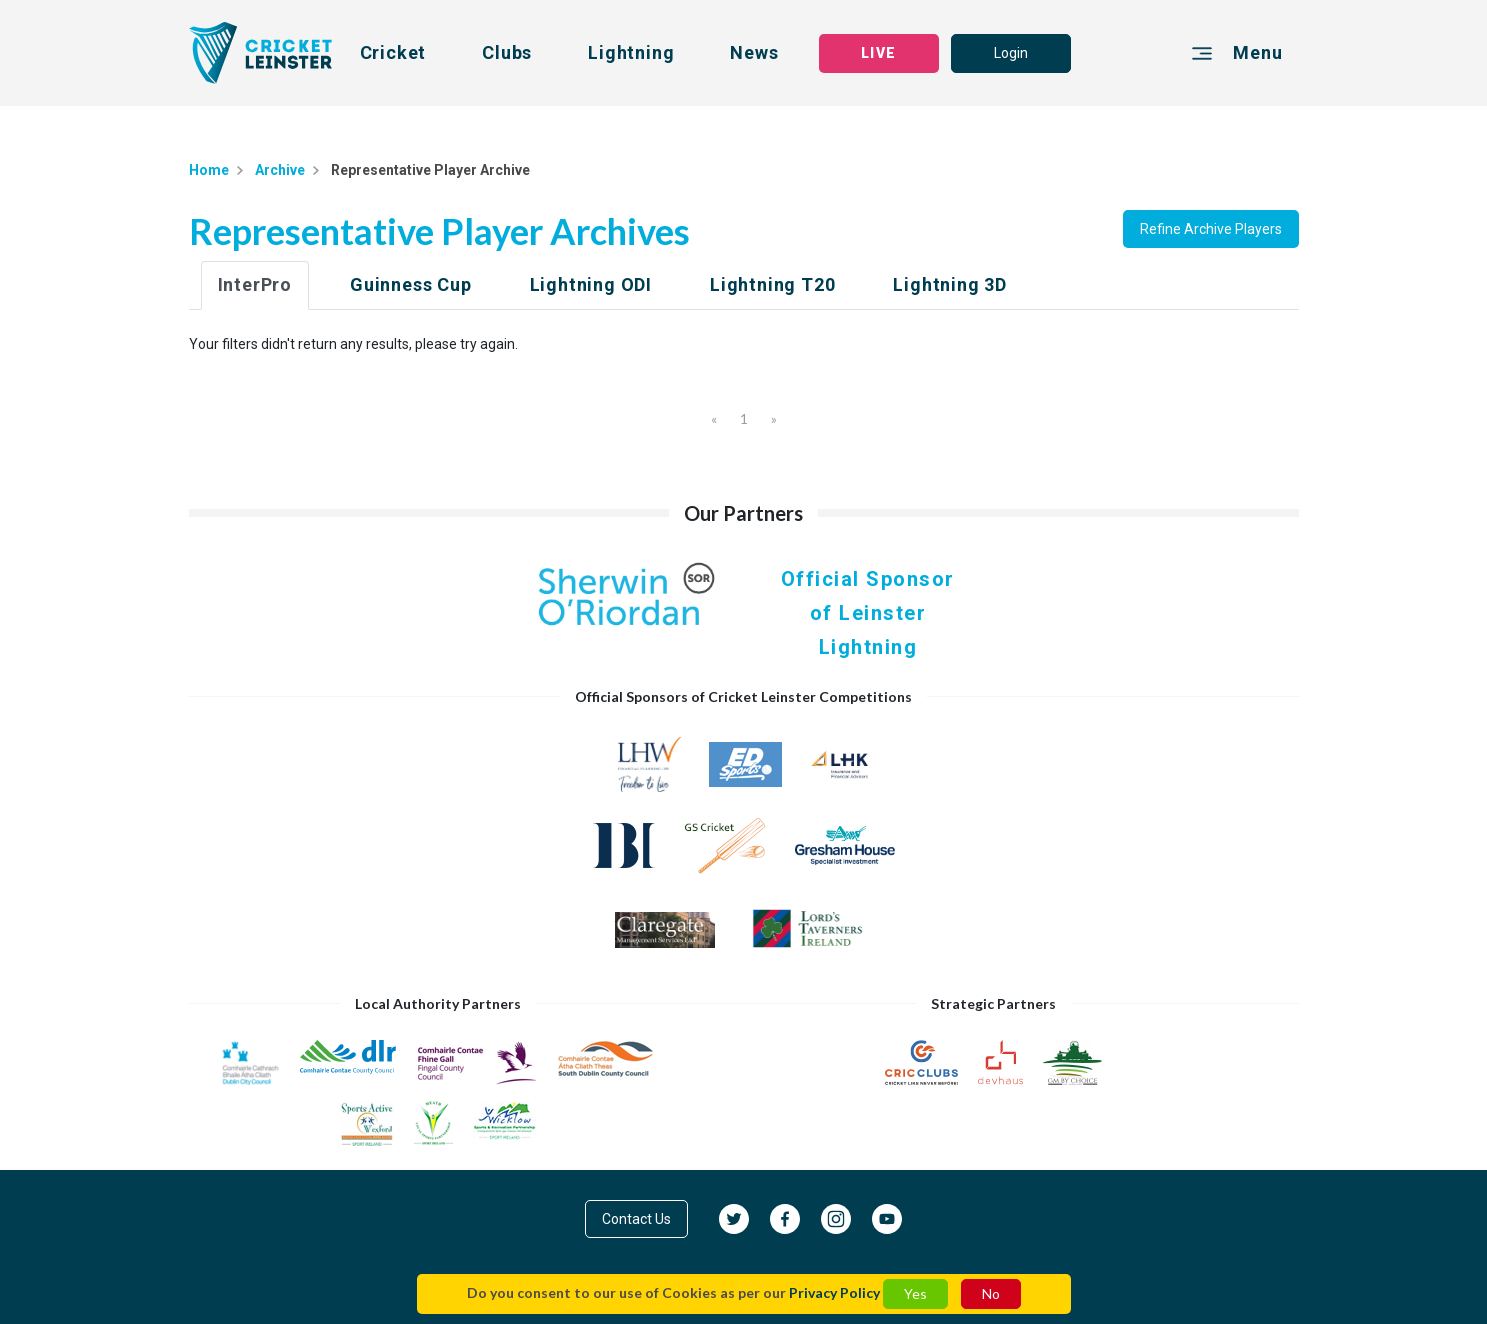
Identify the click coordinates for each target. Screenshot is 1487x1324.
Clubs (507, 52)
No (991, 1293)
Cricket (393, 52)
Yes (915, 1293)
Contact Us (636, 1219)
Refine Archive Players (1211, 229)
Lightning (631, 52)
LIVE (878, 53)
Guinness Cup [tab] (411, 284)
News (754, 52)
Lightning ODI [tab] (591, 284)
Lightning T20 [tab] (772, 284)
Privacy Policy (834, 1292)
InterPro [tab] (255, 284)
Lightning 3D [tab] (950, 284)
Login (1011, 53)
